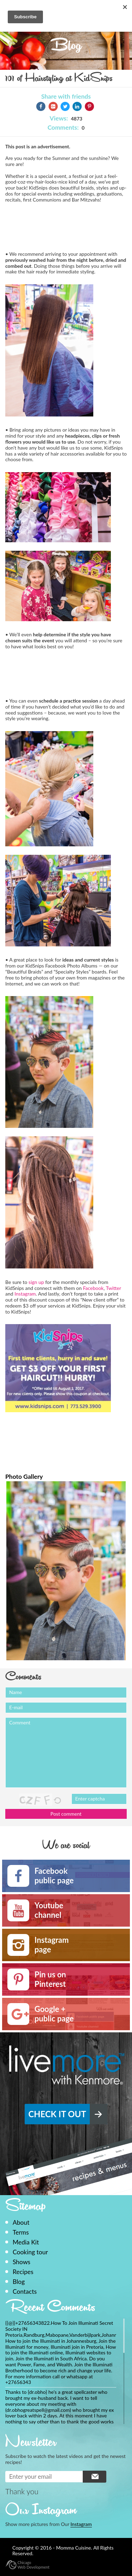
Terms (21, 2232)
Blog (19, 2281)
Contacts (25, 2291)
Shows (21, 2262)
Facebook (93, 1288)
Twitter (113, 1288)
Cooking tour (30, 2252)
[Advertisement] (61, 226)
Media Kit (26, 2242)
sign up (36, 1282)
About (21, 2222)
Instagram (25, 1294)
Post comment (65, 1814)
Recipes (23, 2271)
